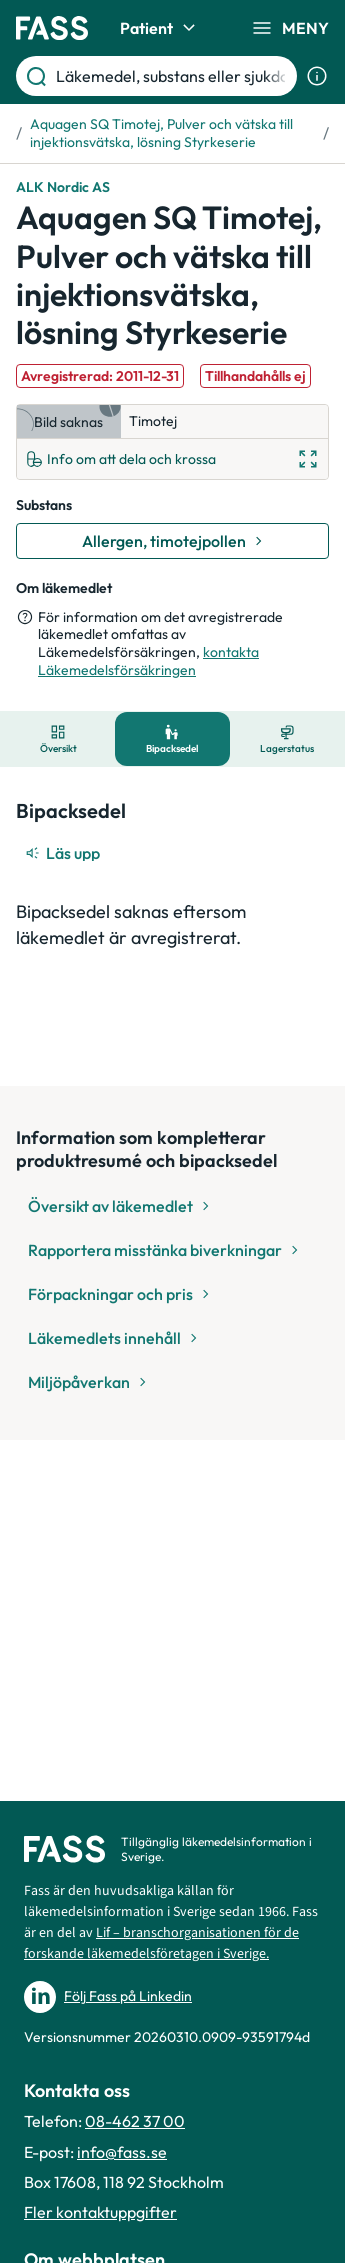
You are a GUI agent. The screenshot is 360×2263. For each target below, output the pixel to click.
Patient (160, 28)
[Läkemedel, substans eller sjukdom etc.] (172, 76)
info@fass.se (122, 2152)
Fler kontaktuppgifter (100, 2212)
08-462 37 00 (135, 2121)
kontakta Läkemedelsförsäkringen (148, 661)
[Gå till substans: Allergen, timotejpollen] (172, 541)
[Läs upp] (64, 853)
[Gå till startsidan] (52, 28)
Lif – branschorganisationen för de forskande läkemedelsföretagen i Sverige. (161, 1943)
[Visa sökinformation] (317, 76)
